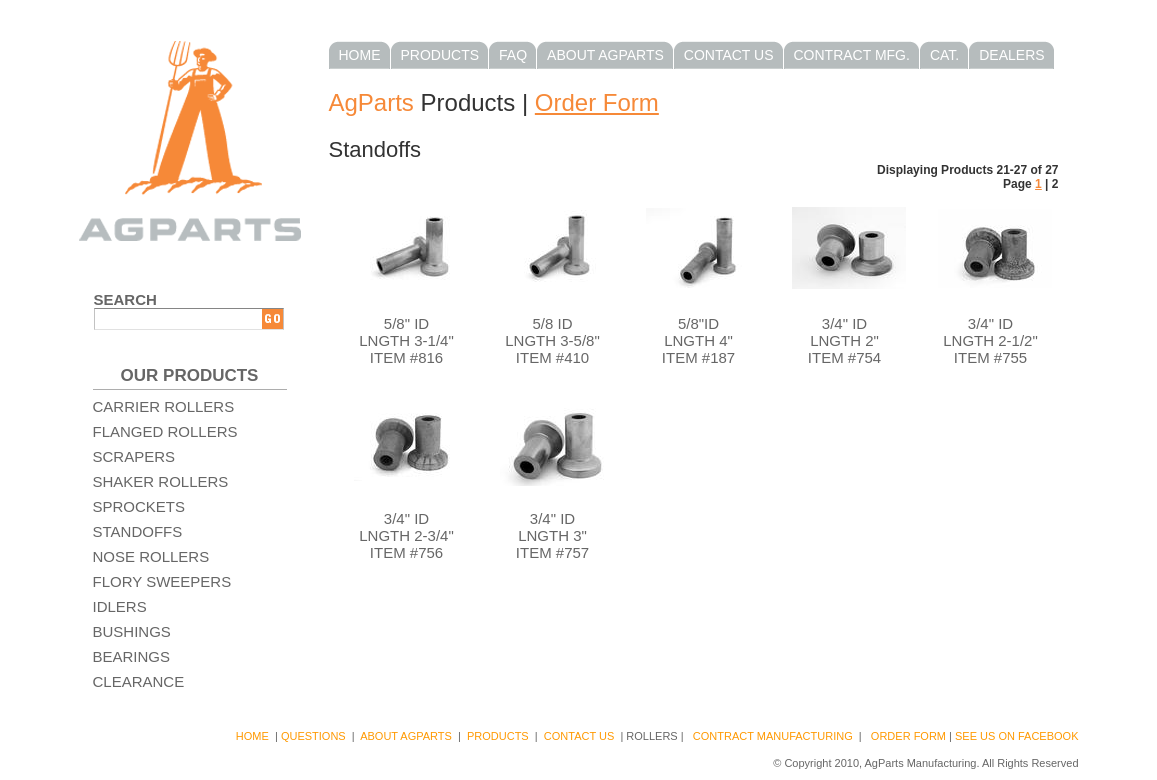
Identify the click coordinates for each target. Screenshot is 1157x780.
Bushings (132, 631)
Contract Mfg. (852, 55)
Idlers (120, 606)
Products (440, 55)
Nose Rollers (151, 556)
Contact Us (729, 55)
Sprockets (139, 506)
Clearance (139, 681)
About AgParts (605, 55)
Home (360, 55)
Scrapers (134, 456)
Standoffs (138, 531)
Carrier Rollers (164, 406)
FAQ (513, 55)
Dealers (1011, 55)
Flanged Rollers (165, 431)
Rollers (651, 736)
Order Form (597, 102)
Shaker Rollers (161, 481)
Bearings (132, 656)
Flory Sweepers (162, 581)
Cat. (944, 55)
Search (125, 299)
